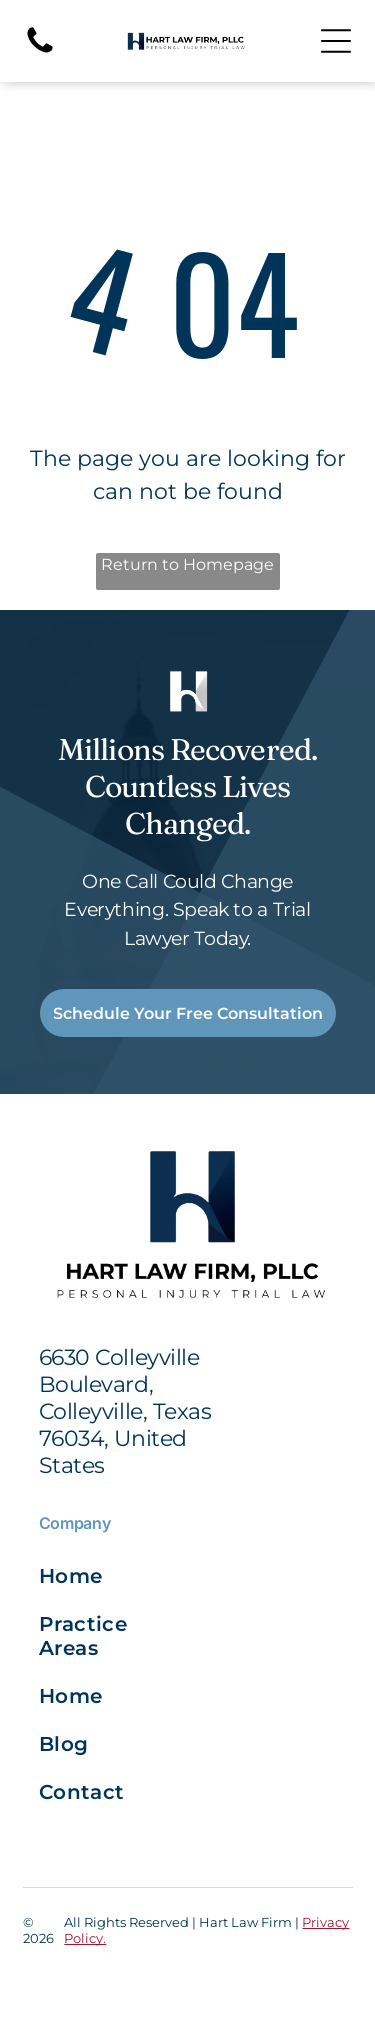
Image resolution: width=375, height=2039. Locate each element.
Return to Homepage (187, 564)
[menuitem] (113, 1576)
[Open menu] (336, 41)
